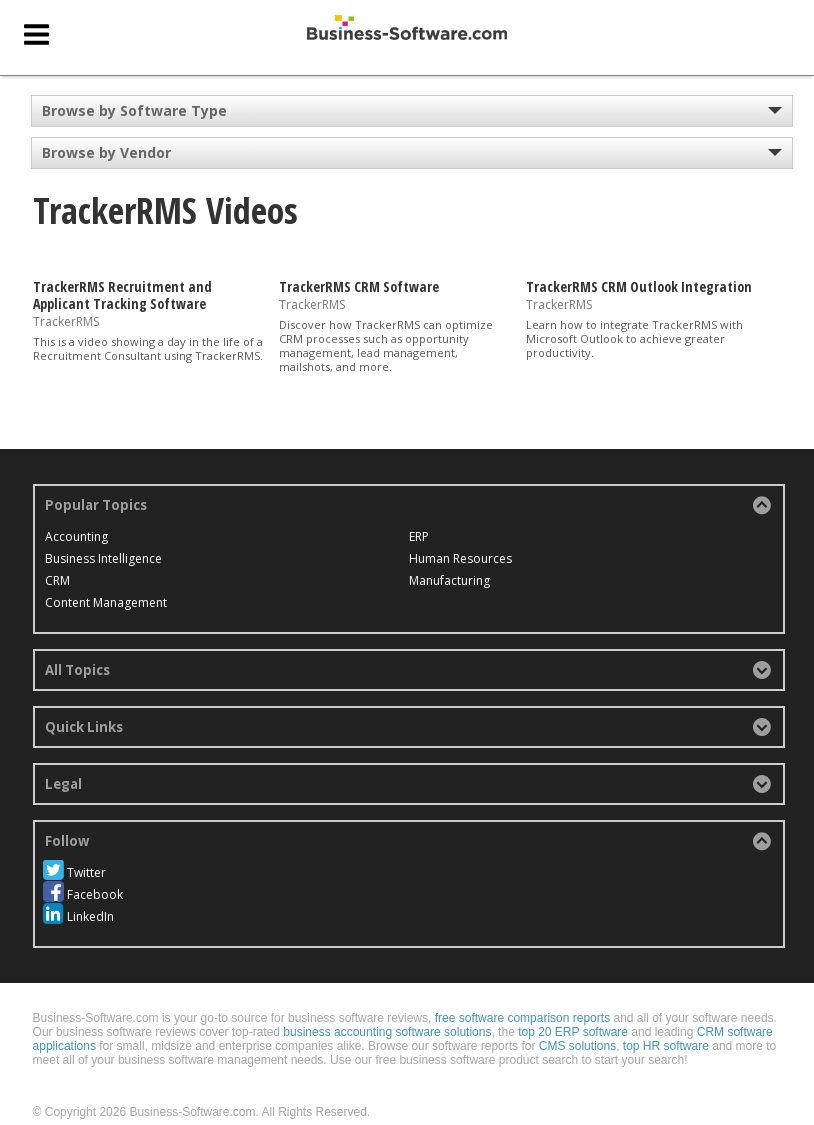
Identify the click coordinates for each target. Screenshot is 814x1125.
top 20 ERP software (573, 1010)
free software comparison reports (522, 996)
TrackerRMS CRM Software (359, 286)
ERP (298, 558)
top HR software (666, 1024)
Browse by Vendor (106, 152)
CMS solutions (577, 1024)
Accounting (76, 536)
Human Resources (339, 580)
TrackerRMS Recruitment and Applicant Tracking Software (122, 295)
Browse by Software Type (134, 110)
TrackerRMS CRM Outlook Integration (639, 286)
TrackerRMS (66, 320)
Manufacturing (570, 536)
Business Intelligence (103, 558)
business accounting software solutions (387, 1010)
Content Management (349, 536)
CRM (57, 580)
